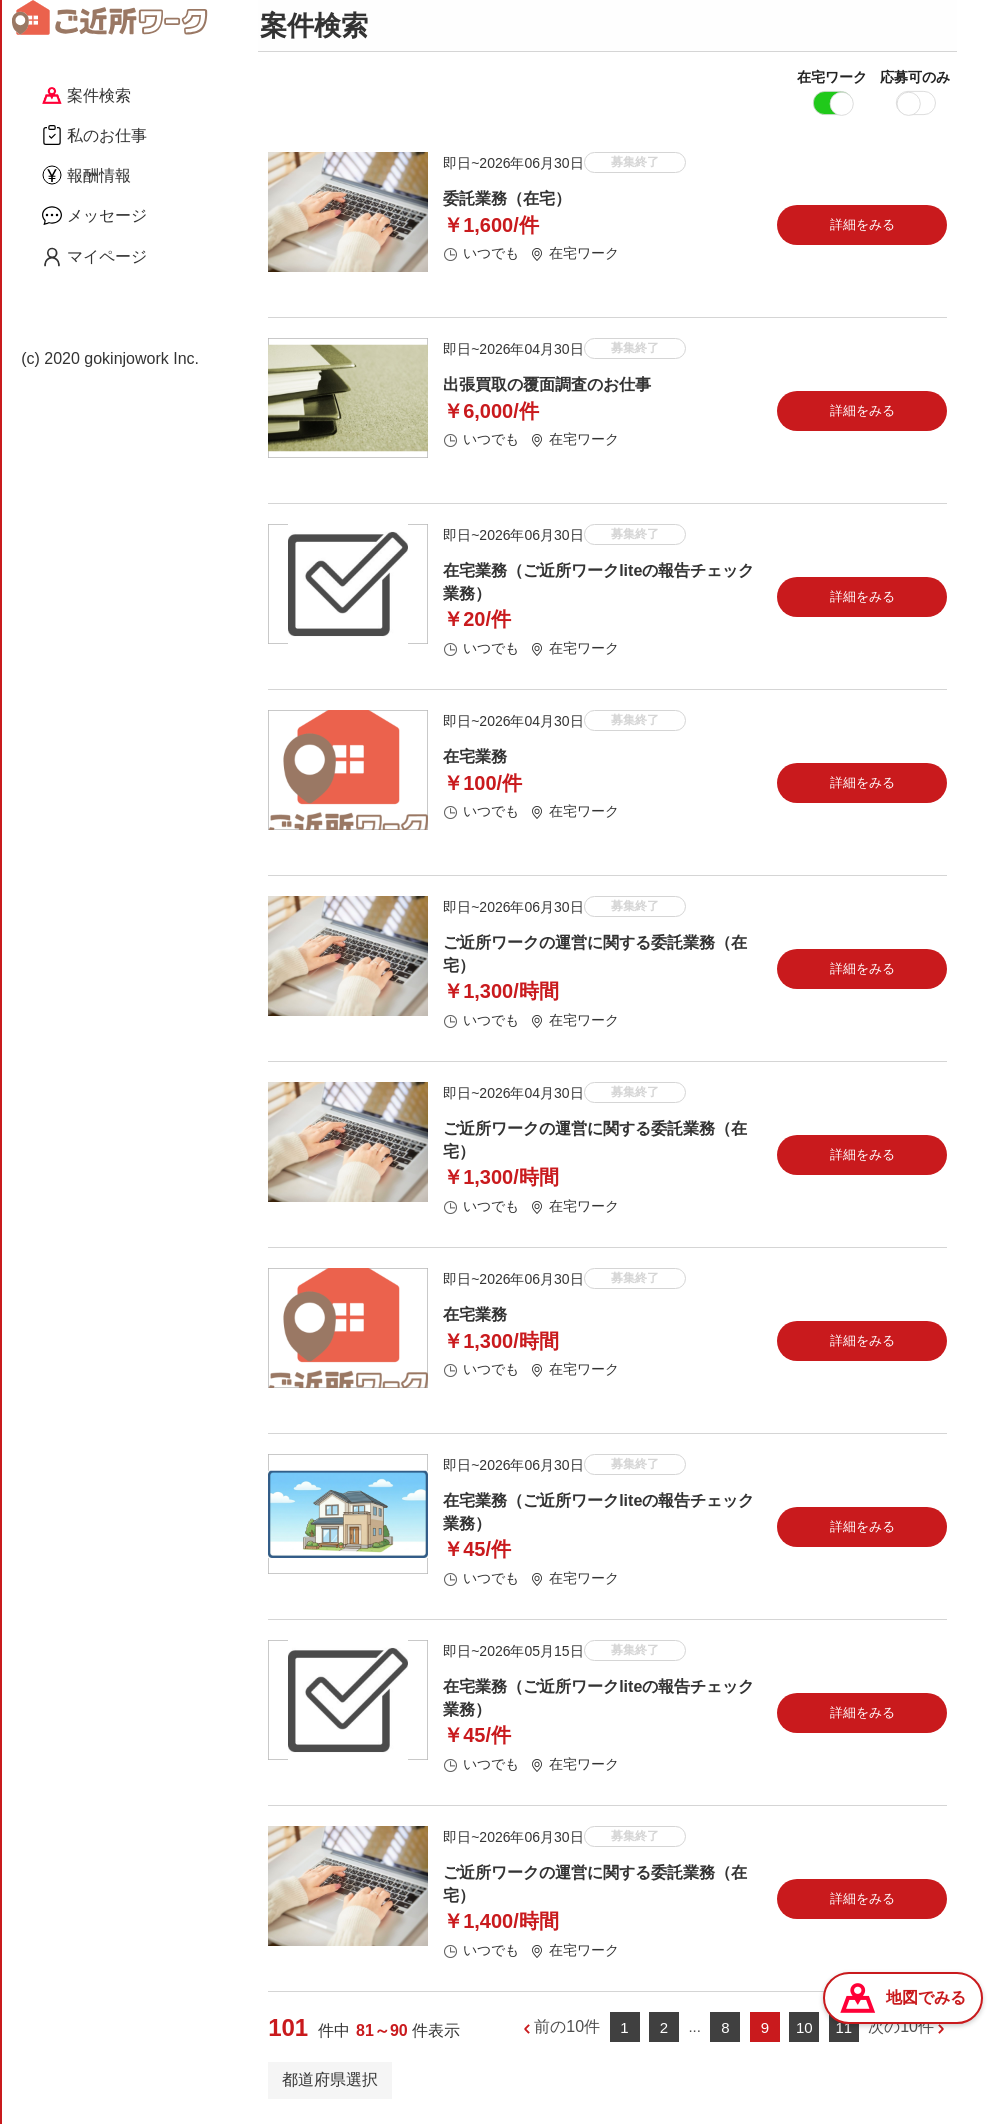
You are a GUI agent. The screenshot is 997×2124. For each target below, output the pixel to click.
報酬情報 (86, 175)
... (694, 2029)
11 (843, 2030)
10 (804, 2030)
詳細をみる (862, 227)
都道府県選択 (330, 2082)
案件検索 (86, 95)
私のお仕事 (94, 135)
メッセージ (94, 215)
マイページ (94, 257)
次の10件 (901, 2030)
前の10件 (567, 2030)
